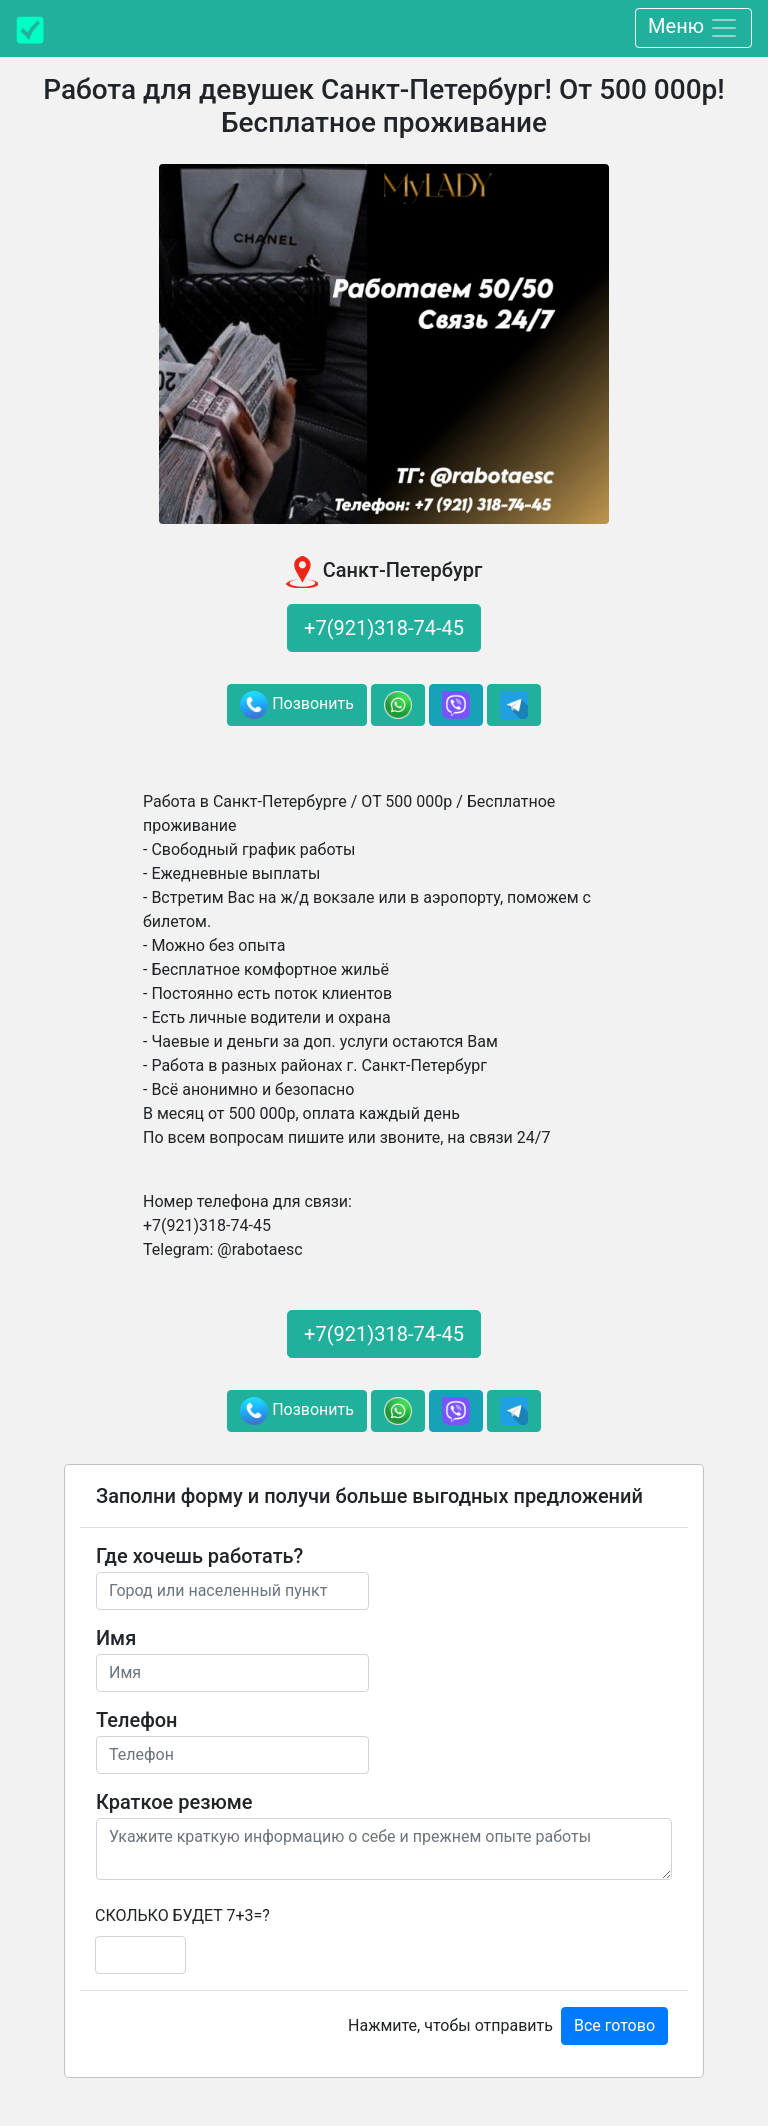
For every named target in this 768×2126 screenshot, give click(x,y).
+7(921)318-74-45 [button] (384, 628)
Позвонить (297, 705)
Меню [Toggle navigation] (693, 28)
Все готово (614, 2025)
